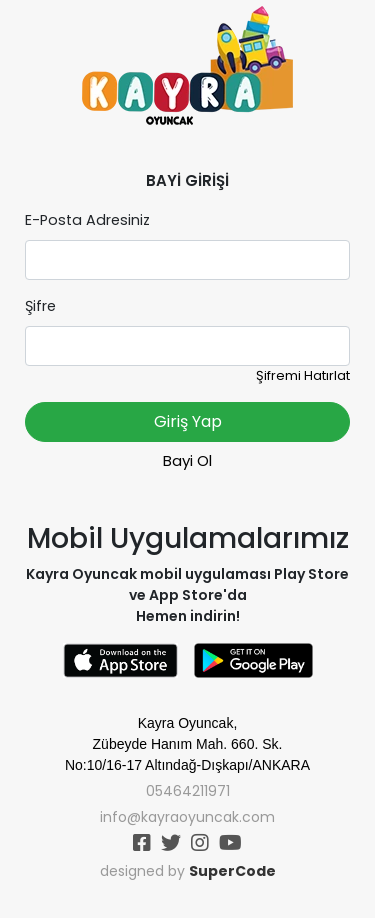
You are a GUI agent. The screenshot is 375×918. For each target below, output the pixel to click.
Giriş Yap (188, 421)
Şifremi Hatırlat (303, 375)
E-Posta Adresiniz (87, 220)
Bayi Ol (187, 460)
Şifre (40, 306)
